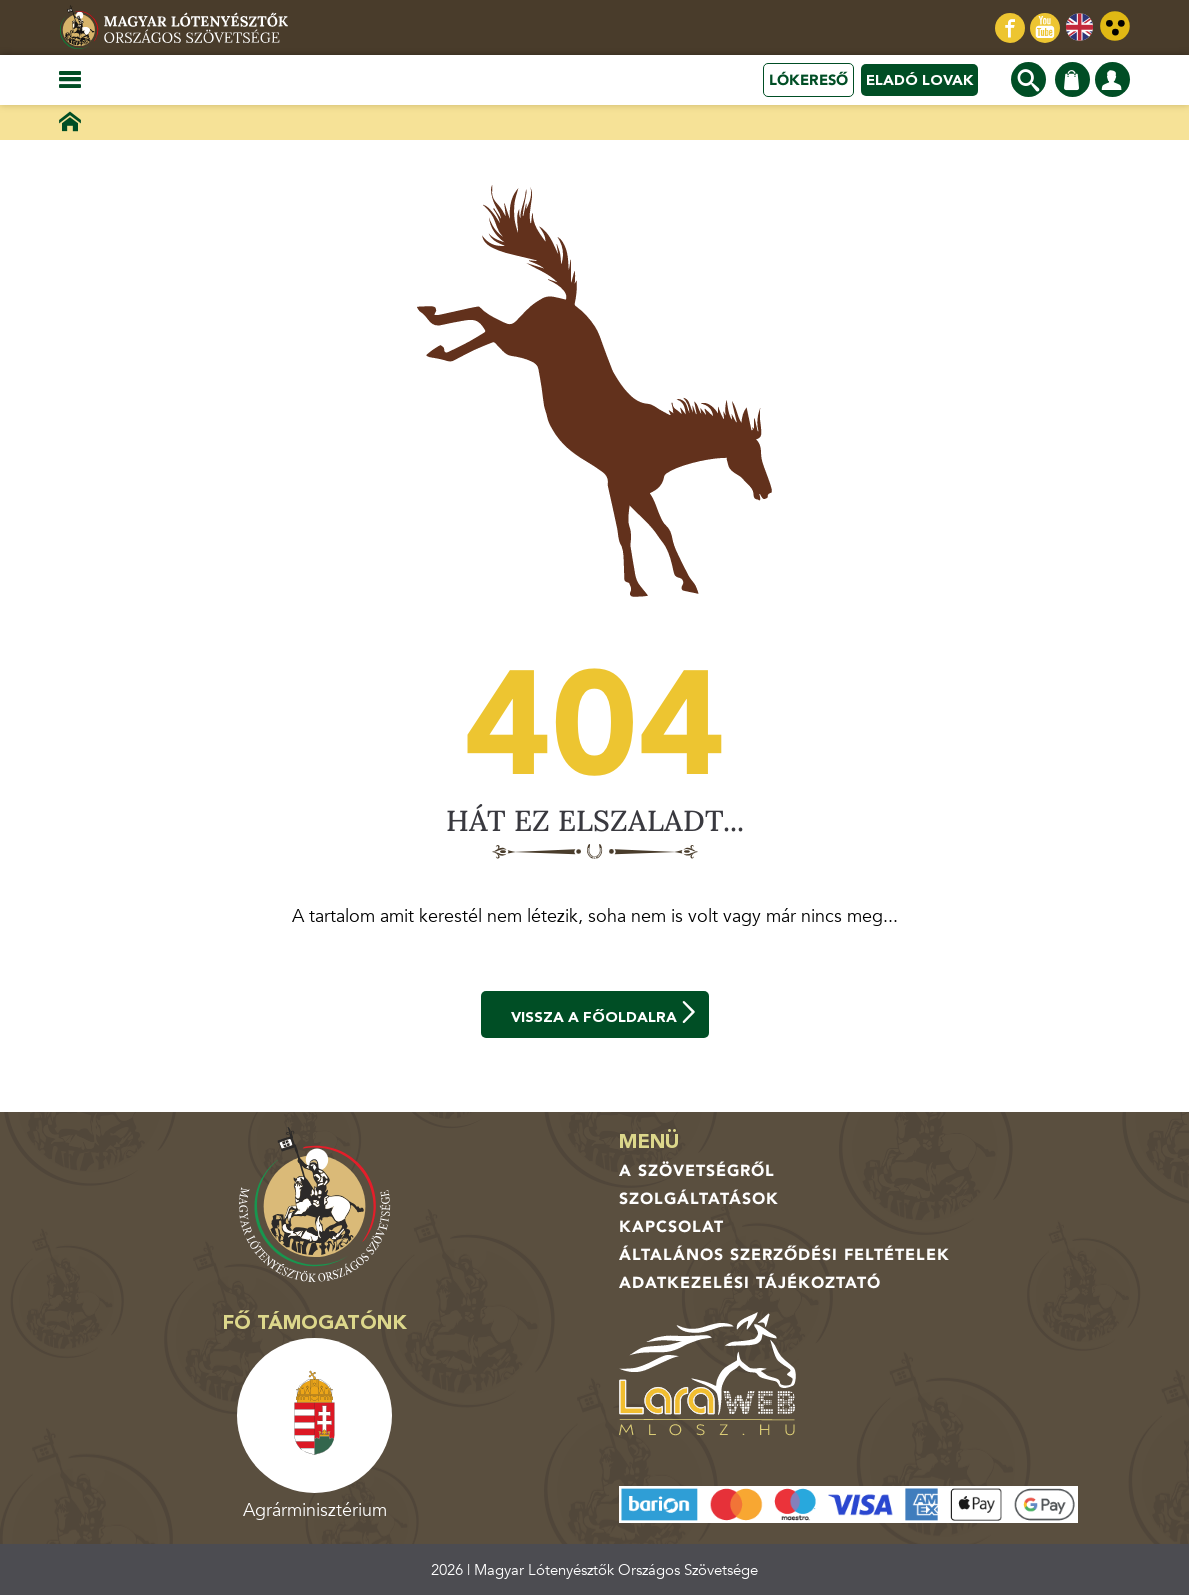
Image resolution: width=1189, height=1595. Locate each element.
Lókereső (808, 80)
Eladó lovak (919, 80)
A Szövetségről (697, 1171)
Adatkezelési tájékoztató (750, 1283)
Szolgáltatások (699, 1199)
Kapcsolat (671, 1227)
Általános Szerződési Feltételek (784, 1255)
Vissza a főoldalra (605, 1014)
